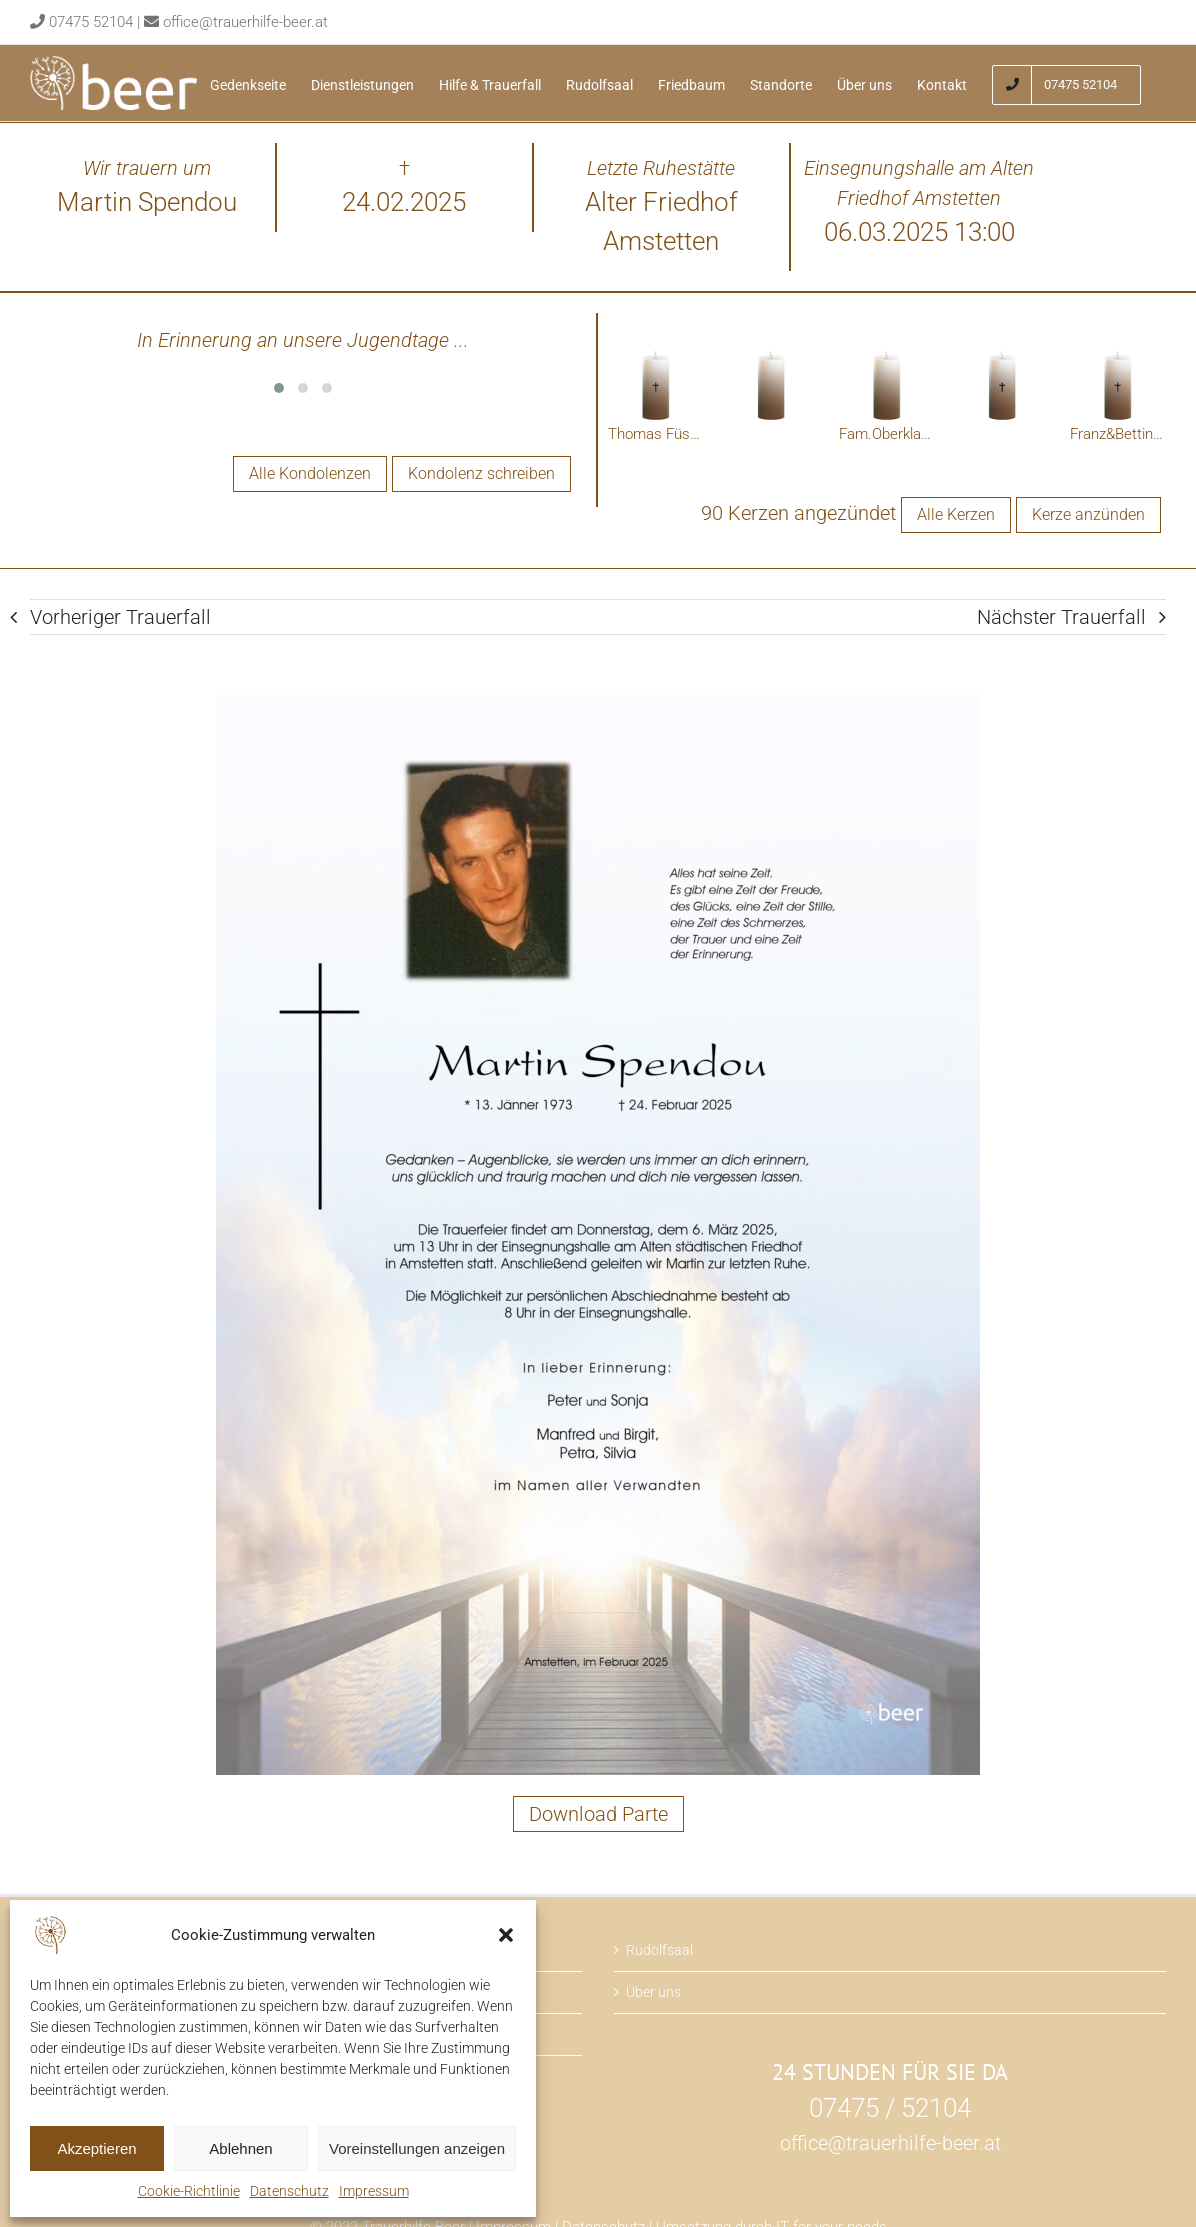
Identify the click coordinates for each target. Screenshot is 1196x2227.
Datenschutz (289, 2191)
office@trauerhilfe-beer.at (245, 22)
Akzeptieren (96, 2148)
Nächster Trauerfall (1061, 617)
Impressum (374, 2191)
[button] (506, 1935)
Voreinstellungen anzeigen (417, 2148)
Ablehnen (240, 2148)
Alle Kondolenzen (310, 473)
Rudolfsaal (659, 1950)
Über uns (653, 1992)
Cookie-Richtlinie (189, 2191)
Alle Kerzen (956, 514)
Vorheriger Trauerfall (120, 617)
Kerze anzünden (1088, 514)
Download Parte (598, 1814)
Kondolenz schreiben (481, 473)
